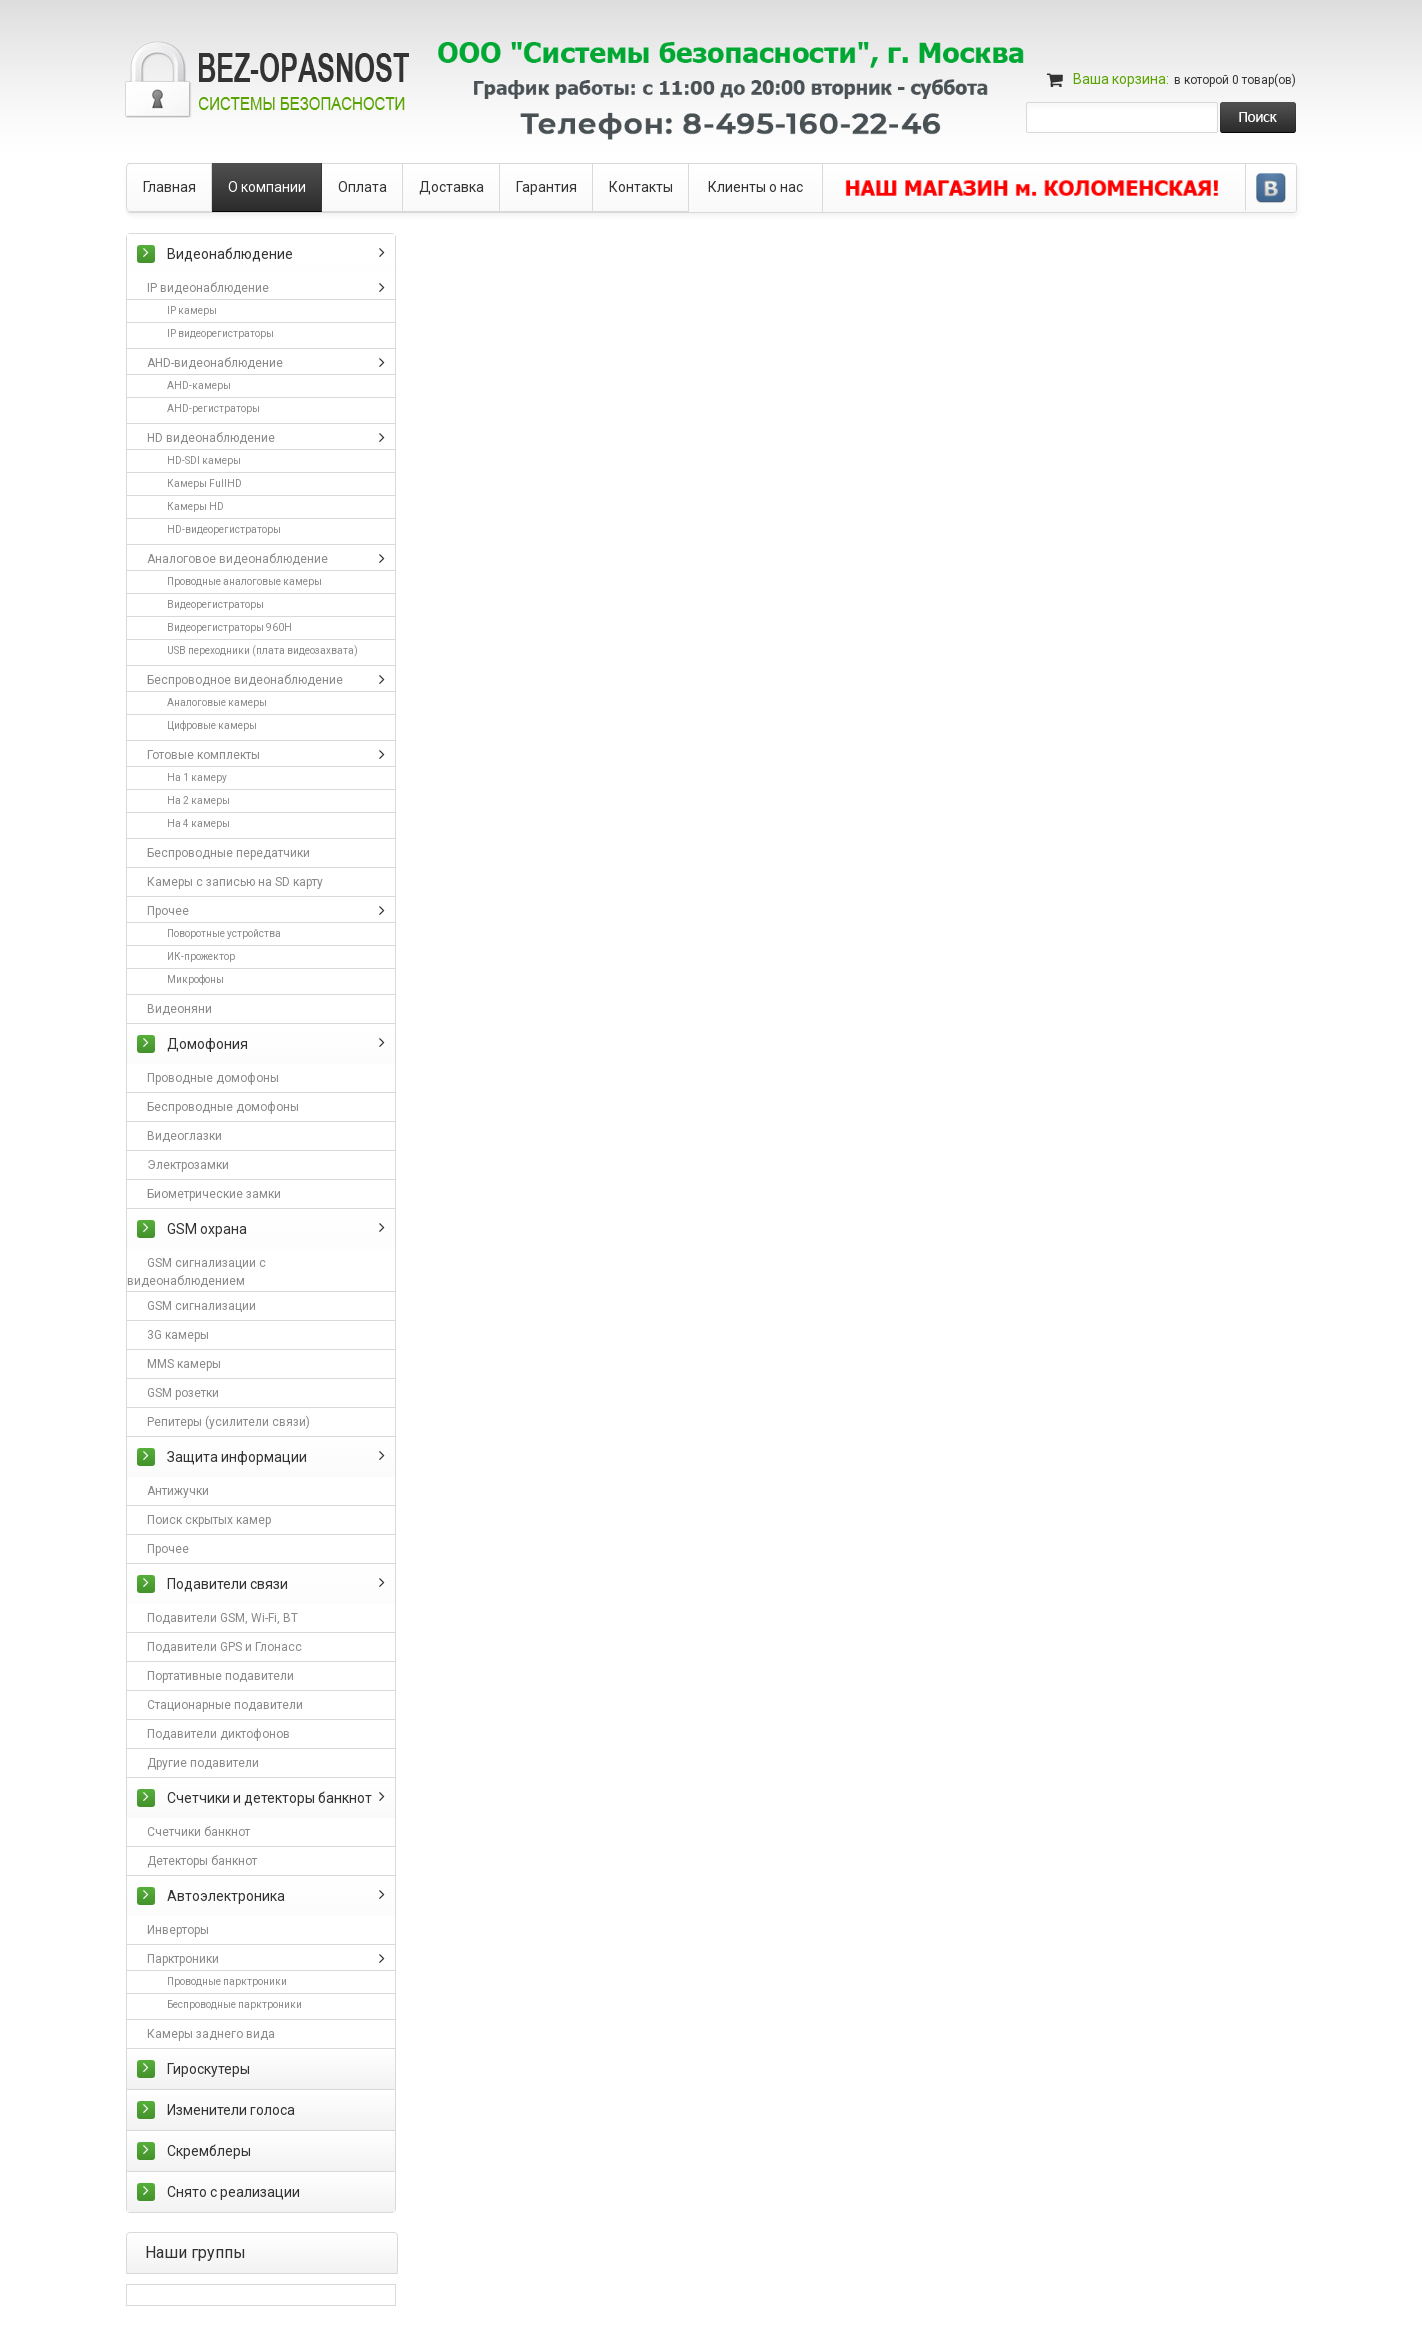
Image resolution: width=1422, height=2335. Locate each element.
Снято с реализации (233, 2192)
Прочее (168, 911)
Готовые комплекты (203, 755)
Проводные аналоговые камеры (244, 581)
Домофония (207, 1044)
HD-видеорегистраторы (224, 529)
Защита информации (237, 1457)
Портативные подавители (220, 1676)
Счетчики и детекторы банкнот (269, 1798)
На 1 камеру (197, 777)
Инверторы (178, 1930)
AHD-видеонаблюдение (215, 363)
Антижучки (178, 1491)
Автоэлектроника (226, 1896)
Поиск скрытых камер (209, 1520)
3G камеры (178, 1335)
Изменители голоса (231, 2110)
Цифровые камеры (212, 725)
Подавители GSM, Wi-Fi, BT (222, 1618)
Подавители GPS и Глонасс (224, 1647)
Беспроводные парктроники (234, 2004)
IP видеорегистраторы (220, 333)
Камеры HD (195, 506)
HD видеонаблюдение (211, 438)
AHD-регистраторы (213, 408)
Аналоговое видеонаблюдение (237, 559)
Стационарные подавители (225, 1705)
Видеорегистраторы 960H (229, 627)
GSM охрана (207, 1229)
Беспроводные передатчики (228, 853)
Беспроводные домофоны (223, 1107)
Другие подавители (203, 1763)
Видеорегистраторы (215, 604)
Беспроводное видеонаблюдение (245, 680)
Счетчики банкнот (198, 1832)
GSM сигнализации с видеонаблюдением (196, 1272)
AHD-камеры (199, 385)
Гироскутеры (208, 2069)
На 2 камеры (198, 800)
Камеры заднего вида (211, 2034)
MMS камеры (184, 1364)
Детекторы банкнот (202, 1861)
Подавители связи (227, 1584)
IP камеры (192, 310)
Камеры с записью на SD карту (235, 882)
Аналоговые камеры (217, 702)
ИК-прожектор (201, 956)
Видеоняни (179, 1009)
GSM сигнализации (201, 1306)
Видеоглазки (184, 1136)
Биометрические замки (214, 1194)
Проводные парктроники (227, 1981)
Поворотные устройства (224, 933)
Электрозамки (188, 1165)
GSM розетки (183, 1393)
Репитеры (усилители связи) (228, 1422)
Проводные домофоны (213, 1078)
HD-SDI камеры (204, 460)
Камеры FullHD (204, 483)
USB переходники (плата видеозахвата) (262, 650)
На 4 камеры (198, 823)
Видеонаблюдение (230, 254)
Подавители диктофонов (218, 1734)
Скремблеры (209, 2151)
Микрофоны (195, 979)
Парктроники (183, 1959)
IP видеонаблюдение (208, 288)
